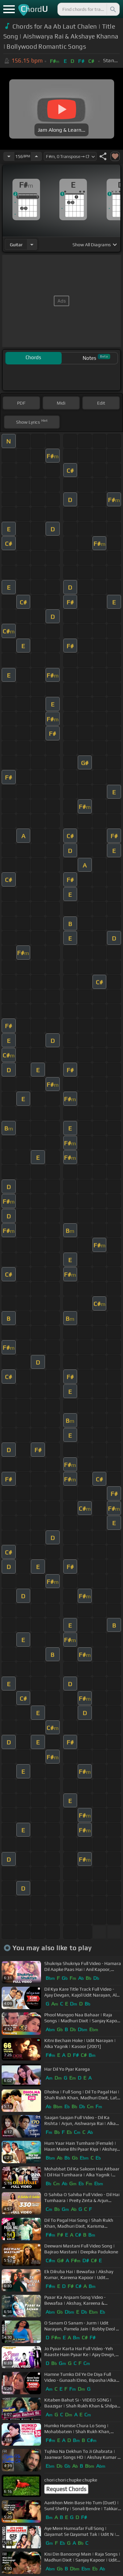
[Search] (112, 9)
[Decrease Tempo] (8, 156)
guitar (16, 244)
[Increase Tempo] (36, 156)
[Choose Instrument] (32, 244)
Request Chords (66, 2489)
